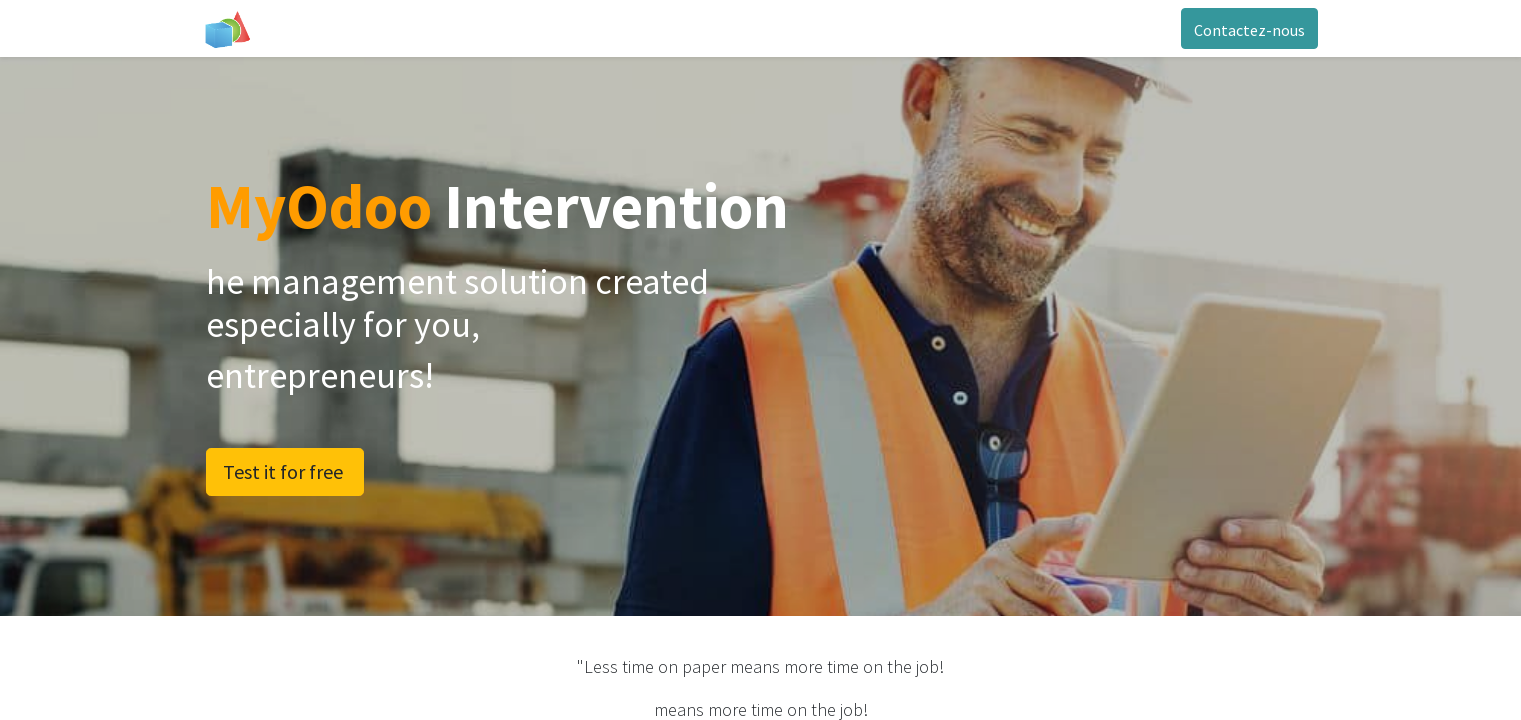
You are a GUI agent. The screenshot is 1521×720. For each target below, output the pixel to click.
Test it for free (285, 471)
